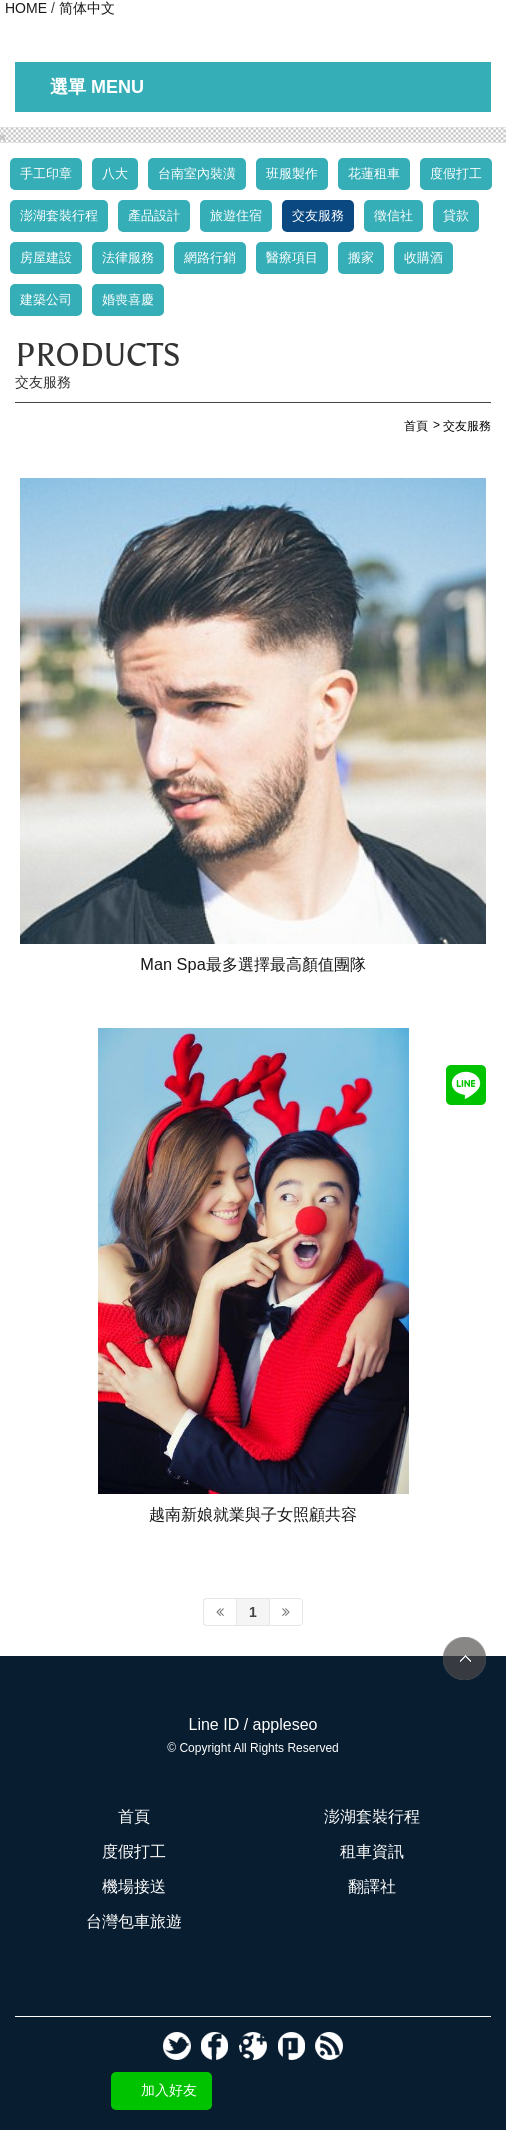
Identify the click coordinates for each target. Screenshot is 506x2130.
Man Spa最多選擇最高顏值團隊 (252, 964)
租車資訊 (372, 1851)
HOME (26, 8)
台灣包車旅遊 (134, 1921)
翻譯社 (372, 1886)
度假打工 (456, 173)
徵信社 (393, 215)
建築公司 (46, 299)
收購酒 (423, 257)
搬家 (361, 257)
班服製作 (292, 173)
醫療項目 (292, 257)
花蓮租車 (374, 173)
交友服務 (318, 215)
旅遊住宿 (236, 215)
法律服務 (128, 257)
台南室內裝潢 (197, 173)
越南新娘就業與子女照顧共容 (253, 1514)
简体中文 (87, 8)
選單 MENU (97, 87)
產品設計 (154, 215)
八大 (115, 173)
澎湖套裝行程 (59, 215)
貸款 (456, 215)
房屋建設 (46, 257)
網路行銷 (210, 257)
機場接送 (134, 1886)
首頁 (134, 1816)
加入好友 (169, 2090)
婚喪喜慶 (128, 299)
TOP (464, 1658)
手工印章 (46, 173)
